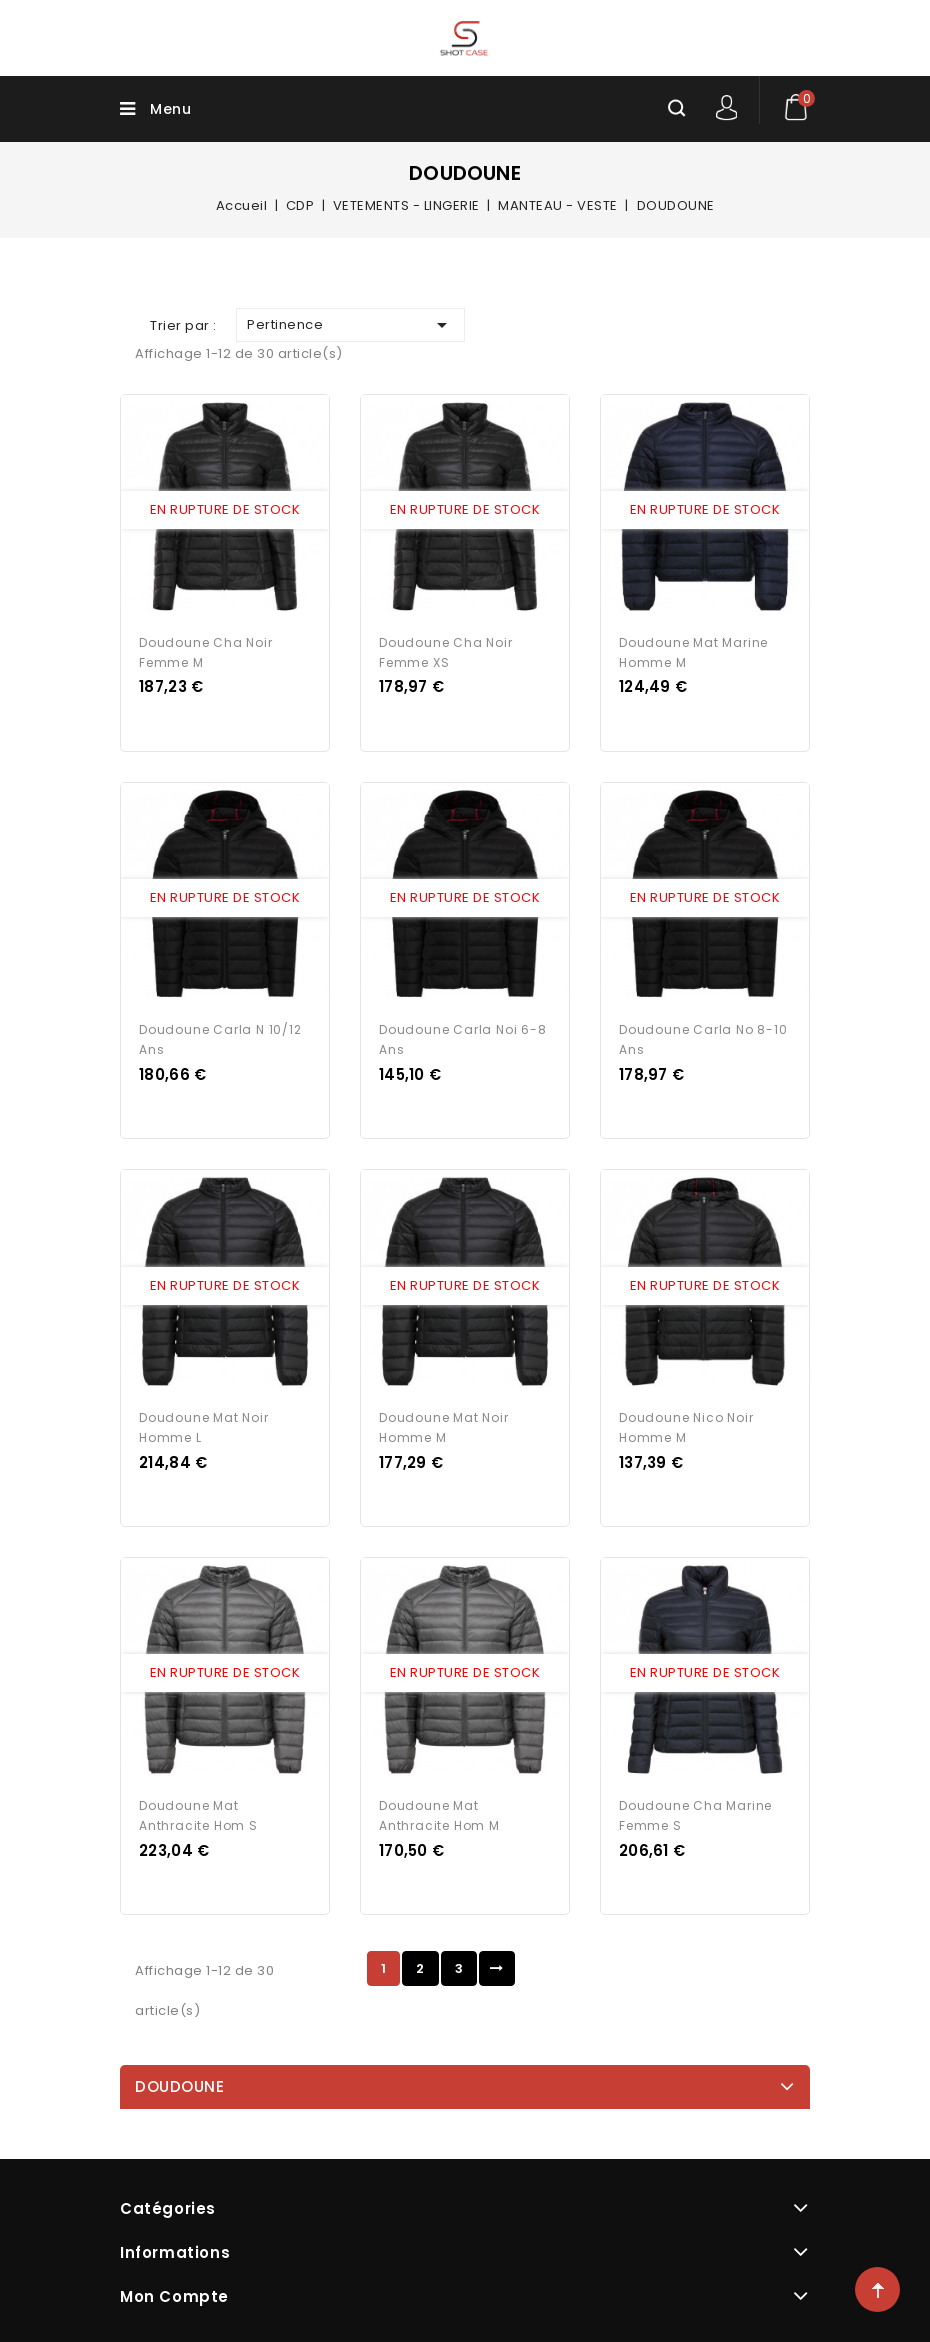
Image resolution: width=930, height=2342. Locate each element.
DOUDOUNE (179, 2077)
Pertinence (350, 325)
